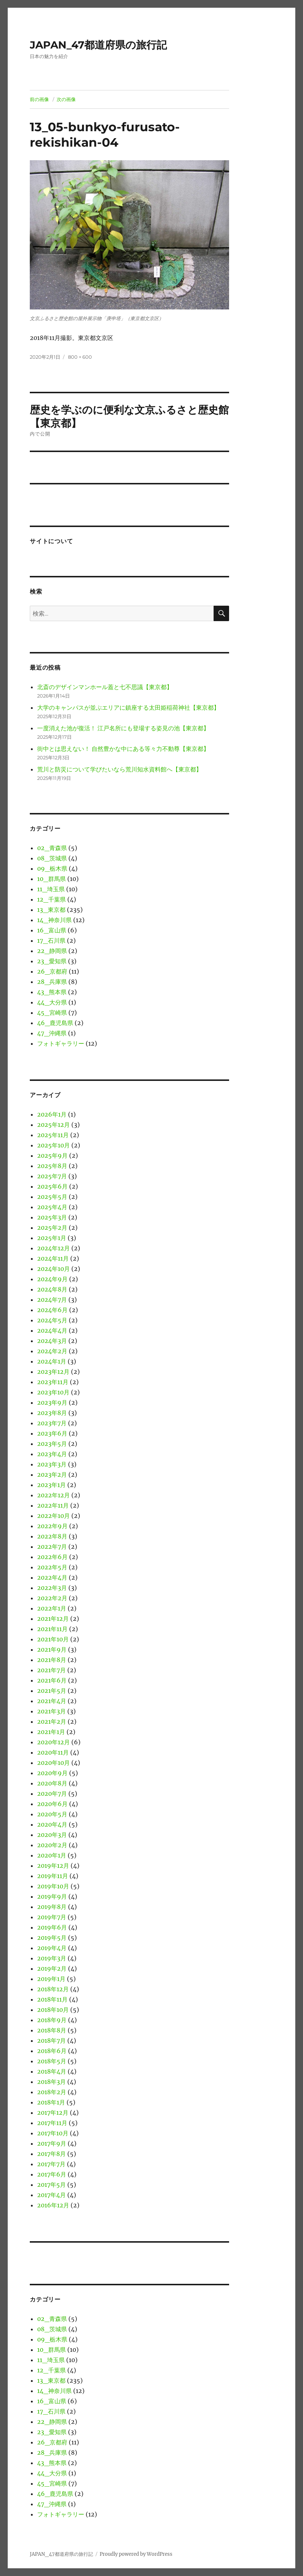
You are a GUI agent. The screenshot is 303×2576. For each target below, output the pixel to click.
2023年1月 (51, 1484)
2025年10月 (53, 1145)
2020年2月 (52, 1845)
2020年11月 (53, 1752)
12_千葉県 (51, 899)
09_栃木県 (52, 868)
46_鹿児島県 (55, 1023)
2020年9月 (52, 1773)
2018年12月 (53, 1989)
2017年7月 (51, 2164)
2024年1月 (51, 1361)
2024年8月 (52, 1289)
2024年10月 (53, 1268)
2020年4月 (52, 1824)
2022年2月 (52, 1598)
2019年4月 (52, 1948)
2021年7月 (51, 1670)
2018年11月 (52, 1999)
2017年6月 (51, 2174)
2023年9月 (52, 1402)
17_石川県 (51, 940)
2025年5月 (52, 1196)
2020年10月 (53, 1762)
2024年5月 (52, 1320)
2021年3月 (51, 1711)
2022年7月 (52, 1546)
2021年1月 (51, 1731)
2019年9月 (52, 1896)
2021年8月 (51, 1659)
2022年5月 (52, 1567)
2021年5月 (51, 1690)
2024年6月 (52, 1310)
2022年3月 (52, 1587)
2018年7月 (51, 2040)
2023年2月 (52, 1474)
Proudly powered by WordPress (136, 2554)
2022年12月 (53, 1495)
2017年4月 (51, 2195)
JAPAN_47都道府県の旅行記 (98, 45)
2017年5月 (51, 2184)
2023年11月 (52, 1382)
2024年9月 (52, 1279)
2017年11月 (52, 2123)
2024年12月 (53, 1248)
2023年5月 (52, 1443)
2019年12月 (53, 1865)
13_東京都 (51, 909)
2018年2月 (51, 2092)
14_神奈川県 (54, 920)
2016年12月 (53, 2205)
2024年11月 (53, 1258)
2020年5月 (52, 1814)
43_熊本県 (52, 992)
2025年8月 (52, 1165)
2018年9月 (52, 2020)
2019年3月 (51, 1958)
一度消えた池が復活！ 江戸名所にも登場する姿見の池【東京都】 (123, 728)
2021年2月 (51, 1721)
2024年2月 (52, 1351)
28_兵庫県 (52, 981)
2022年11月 (53, 1505)
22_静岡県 (52, 950)
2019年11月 (52, 1876)
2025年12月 (53, 1124)
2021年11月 (52, 1629)
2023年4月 (52, 1454)
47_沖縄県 (52, 1033)
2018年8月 (51, 2030)
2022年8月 (52, 1536)
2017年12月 (52, 2112)
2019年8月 (52, 1906)
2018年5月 (51, 2061)
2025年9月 (52, 1155)
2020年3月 (52, 1834)
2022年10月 (53, 1515)
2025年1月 (51, 1238)
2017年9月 (51, 2143)
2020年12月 (53, 1742)
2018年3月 (51, 2081)
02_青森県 (52, 848)
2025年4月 (52, 1207)
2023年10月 (53, 1392)
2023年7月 (52, 1423)
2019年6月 (52, 1927)
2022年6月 (52, 1557)
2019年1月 (51, 1978)
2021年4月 (51, 1701)
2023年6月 (52, 1433)
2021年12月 (53, 1618)
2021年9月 (52, 1649)
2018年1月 (51, 2102)
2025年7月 (52, 1176)
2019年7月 (51, 1917)
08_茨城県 (52, 858)
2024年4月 (52, 1330)
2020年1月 (51, 1855)
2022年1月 (51, 1608)
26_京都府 (52, 971)
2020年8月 (52, 1783)
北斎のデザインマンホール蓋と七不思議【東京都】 (104, 687)
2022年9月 (52, 1526)
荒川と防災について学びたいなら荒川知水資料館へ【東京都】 (119, 769)
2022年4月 (52, 1577)
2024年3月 (52, 1340)
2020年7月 (52, 1793)
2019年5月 (52, 1937)
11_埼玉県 (51, 889)
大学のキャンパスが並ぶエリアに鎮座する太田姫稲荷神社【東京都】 (128, 707)
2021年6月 (52, 1680)
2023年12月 (53, 1371)
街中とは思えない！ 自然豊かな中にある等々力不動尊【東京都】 (123, 748)
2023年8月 (52, 1412)
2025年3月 (52, 1217)
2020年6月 (52, 1804)
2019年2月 (52, 1968)
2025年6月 (52, 1186)
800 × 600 (80, 357)
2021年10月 (53, 1639)
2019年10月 (53, 1886)
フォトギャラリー (60, 1043)
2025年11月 (53, 1135)
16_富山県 (51, 930)
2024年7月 (52, 1299)
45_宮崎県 (52, 1012)
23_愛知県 (52, 961)
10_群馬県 (51, 878)
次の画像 (66, 99)
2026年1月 (52, 1114)
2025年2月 (52, 1227)
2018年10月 (53, 2009)
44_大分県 (52, 1002)
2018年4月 (51, 2071)
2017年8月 (51, 2153)
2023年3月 (52, 1464)
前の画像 (39, 99)
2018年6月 (52, 2050)
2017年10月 (52, 2133)
